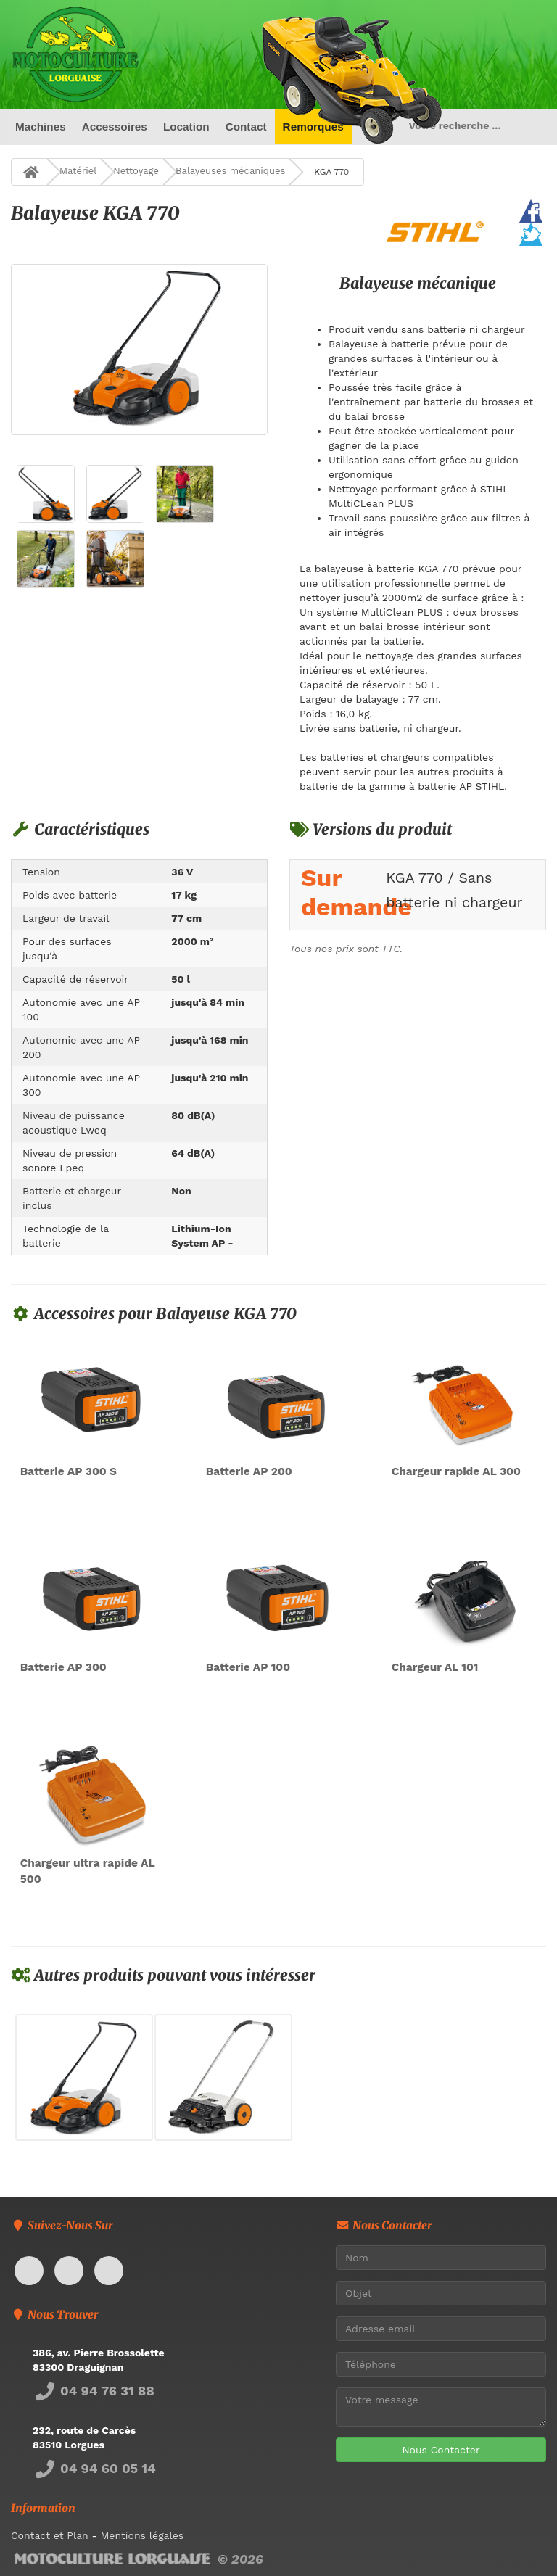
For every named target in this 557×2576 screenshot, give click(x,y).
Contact (245, 126)
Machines (40, 126)
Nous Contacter (440, 2450)
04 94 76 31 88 (93, 2390)
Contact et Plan (49, 2535)
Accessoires (114, 126)
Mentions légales (141, 2535)
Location (186, 126)
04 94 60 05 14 (94, 2468)
